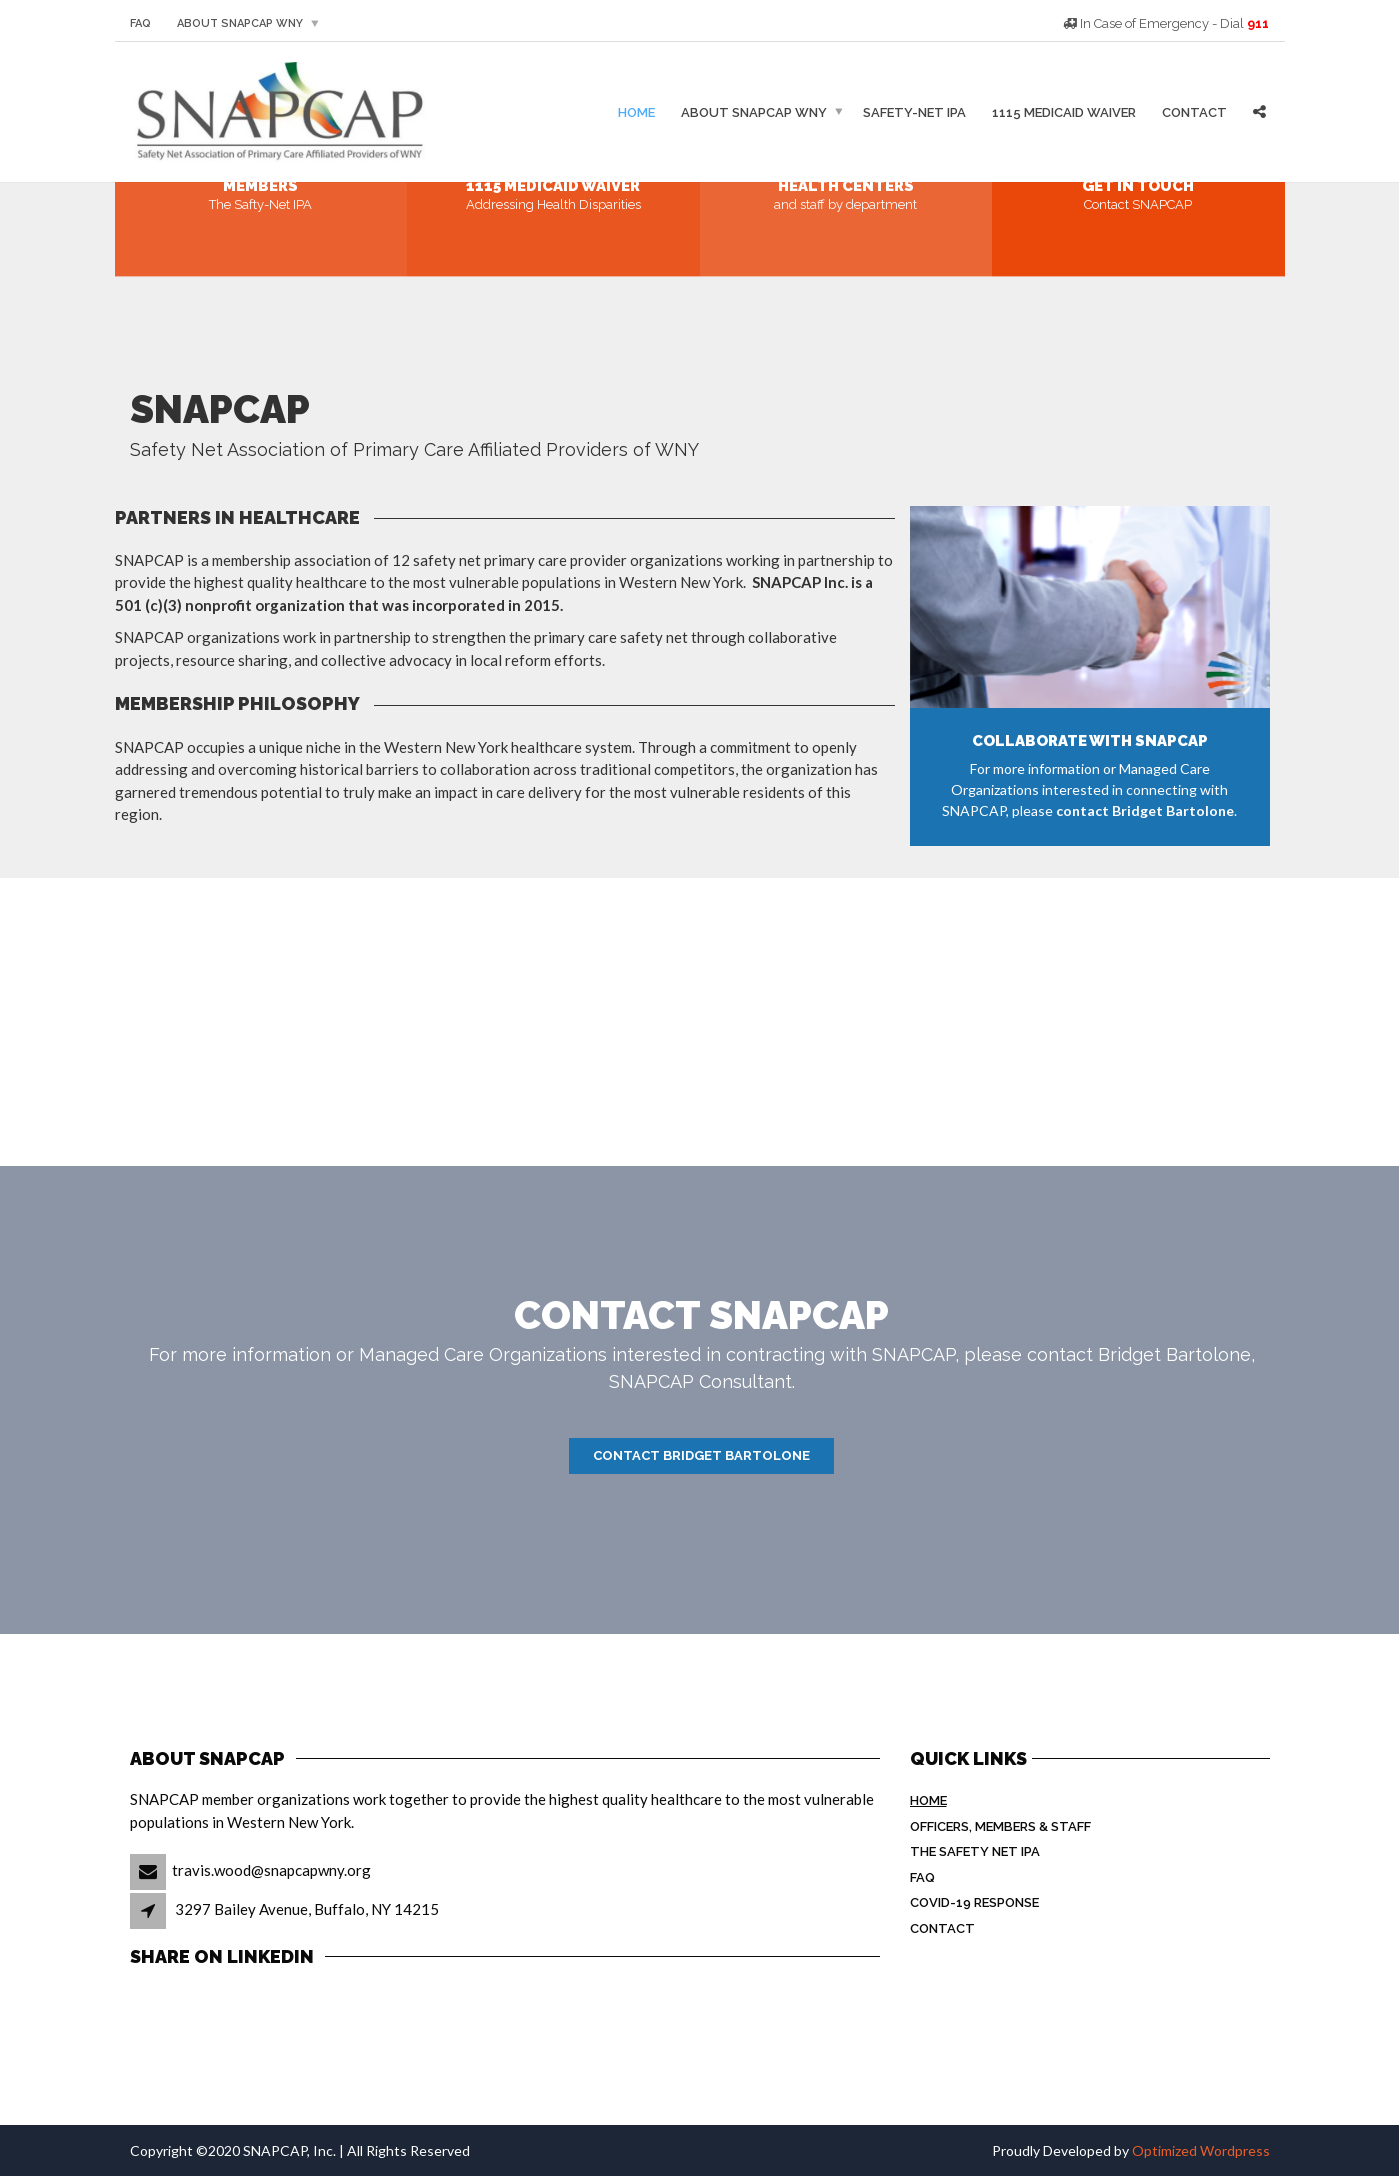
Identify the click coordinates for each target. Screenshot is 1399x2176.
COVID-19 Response (974, 1902)
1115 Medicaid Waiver (1064, 111)
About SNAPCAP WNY (240, 23)
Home (636, 111)
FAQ (140, 23)
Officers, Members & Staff (1000, 1826)
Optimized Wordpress (1201, 2150)
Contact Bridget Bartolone (701, 1455)
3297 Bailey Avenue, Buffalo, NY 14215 (307, 1909)
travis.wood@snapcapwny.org (271, 1870)
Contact (1194, 111)
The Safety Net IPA (975, 1851)
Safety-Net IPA (914, 111)
